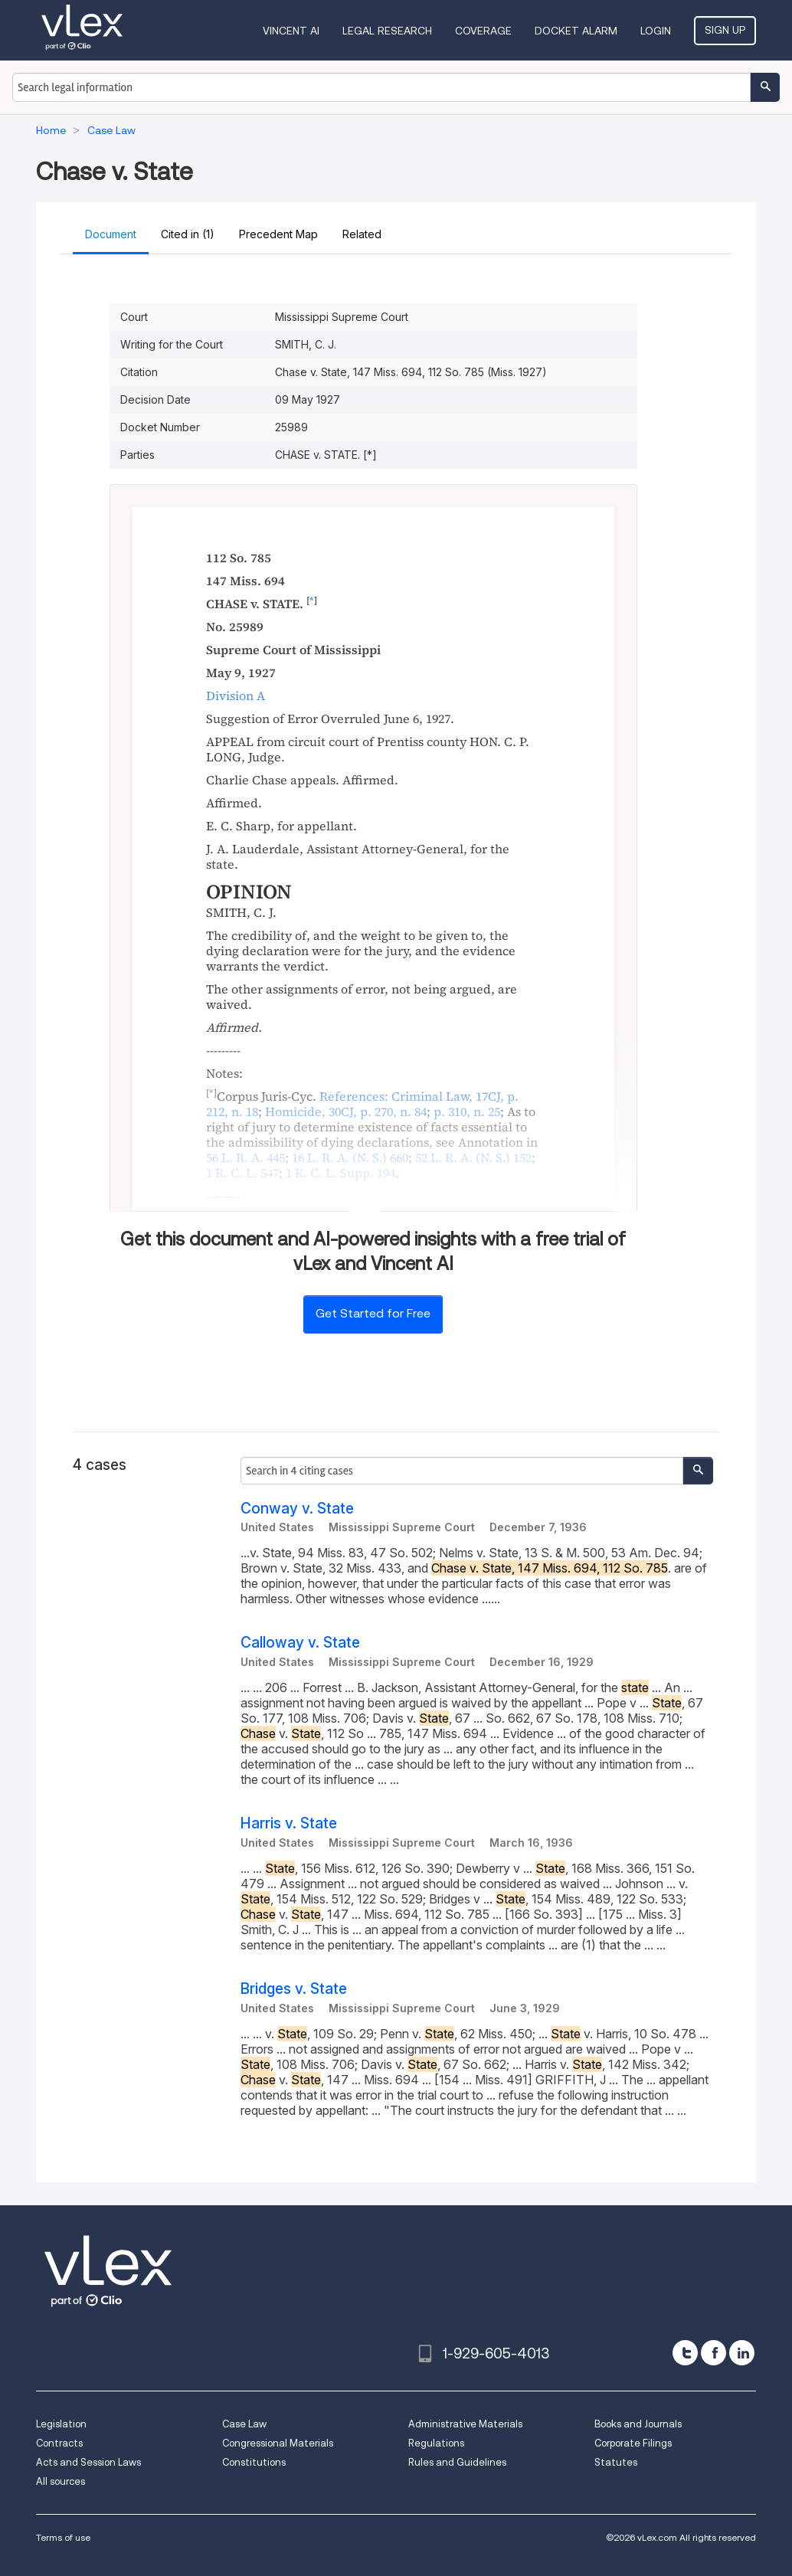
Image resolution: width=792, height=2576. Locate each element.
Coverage (483, 31)
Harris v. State (289, 1823)
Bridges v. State (294, 1989)
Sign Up (725, 30)
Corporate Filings (633, 2443)
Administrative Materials (465, 2424)
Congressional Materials (277, 2443)
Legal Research (387, 31)
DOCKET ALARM (576, 31)
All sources (60, 2481)
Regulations (436, 2443)
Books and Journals (638, 2424)
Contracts (59, 2443)
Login (655, 31)
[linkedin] (741, 2352)
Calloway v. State (300, 1642)
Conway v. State (297, 1508)
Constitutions (254, 2462)
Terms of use (63, 2537)
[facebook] (713, 2352)
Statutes (615, 2462)
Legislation (61, 2424)
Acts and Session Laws (88, 2462)
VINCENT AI (291, 31)
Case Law (244, 2424)
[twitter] (685, 2352)
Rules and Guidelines (457, 2462)
